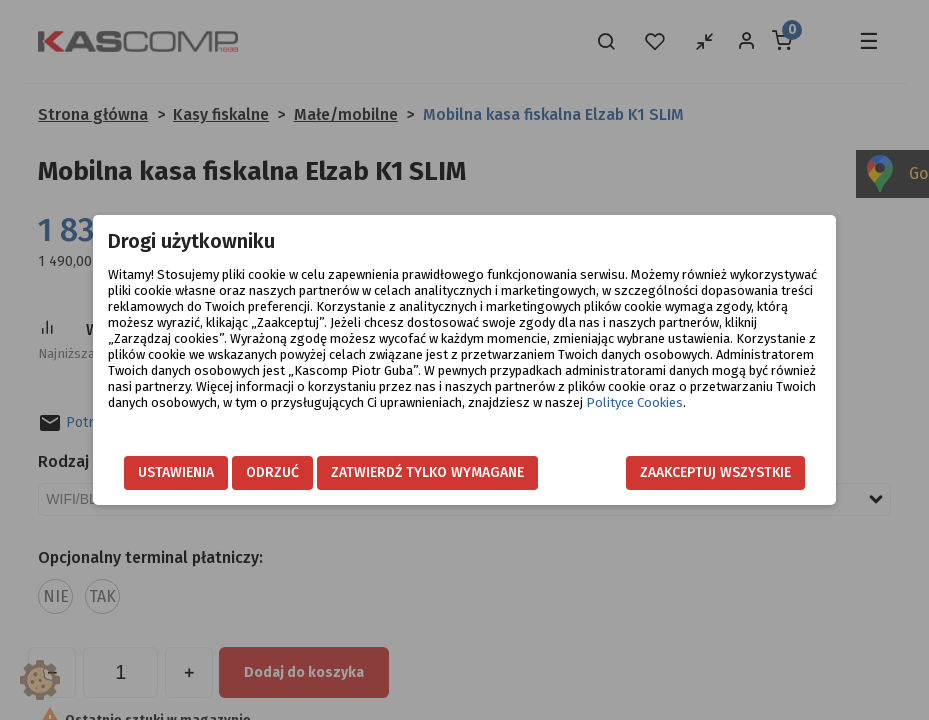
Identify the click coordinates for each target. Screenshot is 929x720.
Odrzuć (272, 472)
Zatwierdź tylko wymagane (427, 472)
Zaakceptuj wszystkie (715, 472)
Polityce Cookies (634, 402)
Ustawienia (176, 472)
